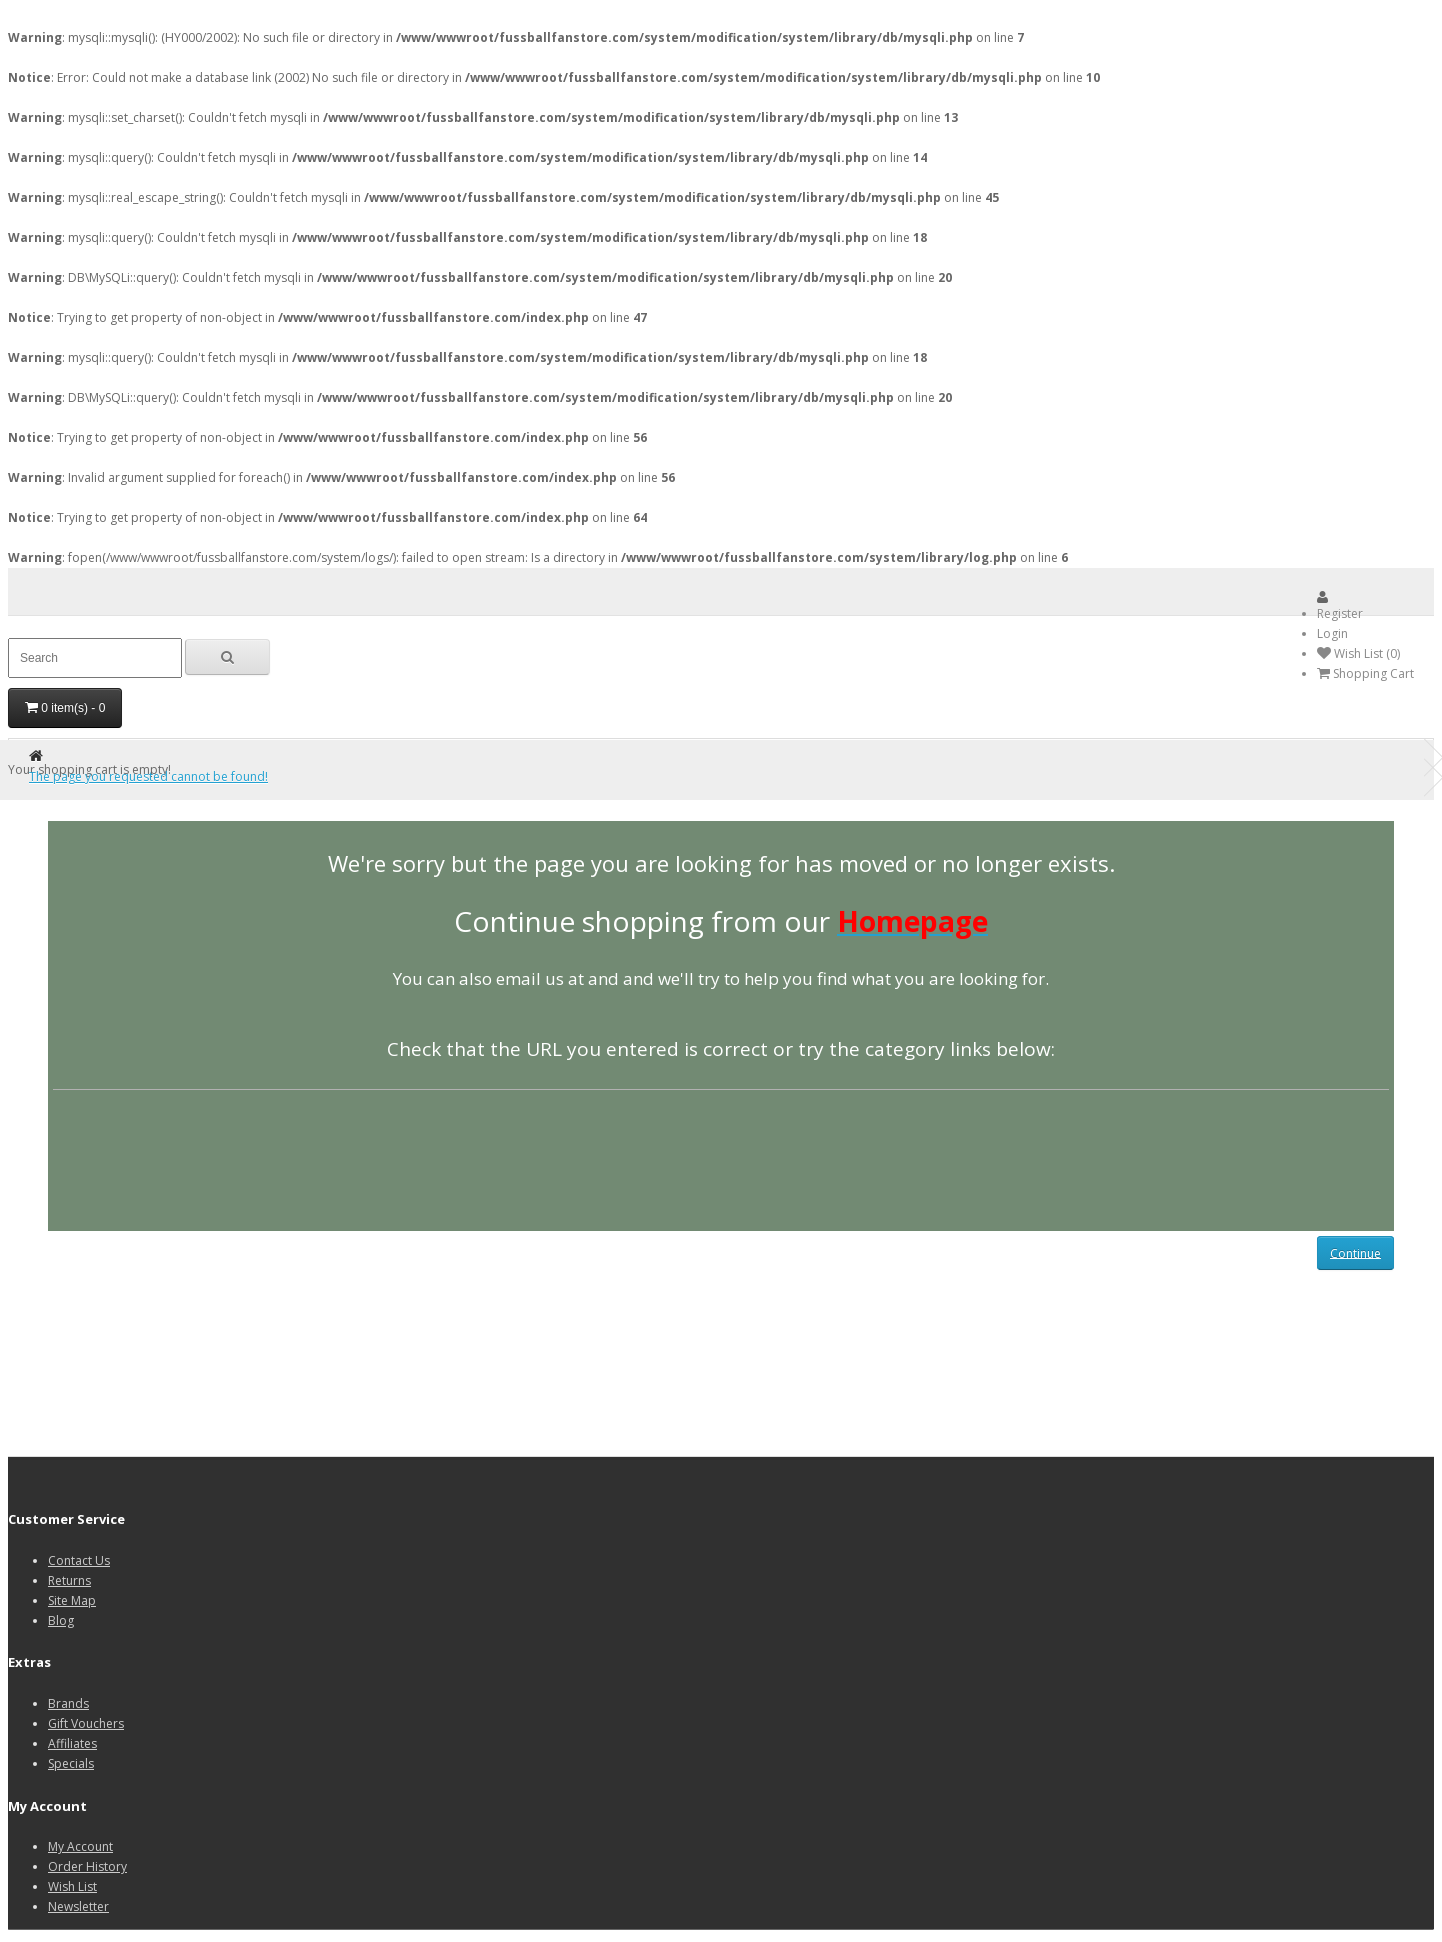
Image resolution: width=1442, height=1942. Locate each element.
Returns (69, 1580)
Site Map (72, 1600)
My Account (80, 1846)
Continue (1355, 1252)
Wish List (72, 1886)
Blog (61, 1620)
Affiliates (72, 1743)
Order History (87, 1866)
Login (1332, 633)
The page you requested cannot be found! (148, 776)
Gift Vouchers (86, 1723)
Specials (71, 1763)
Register (1340, 613)
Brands (68, 1703)
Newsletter (78, 1906)
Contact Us (79, 1560)
